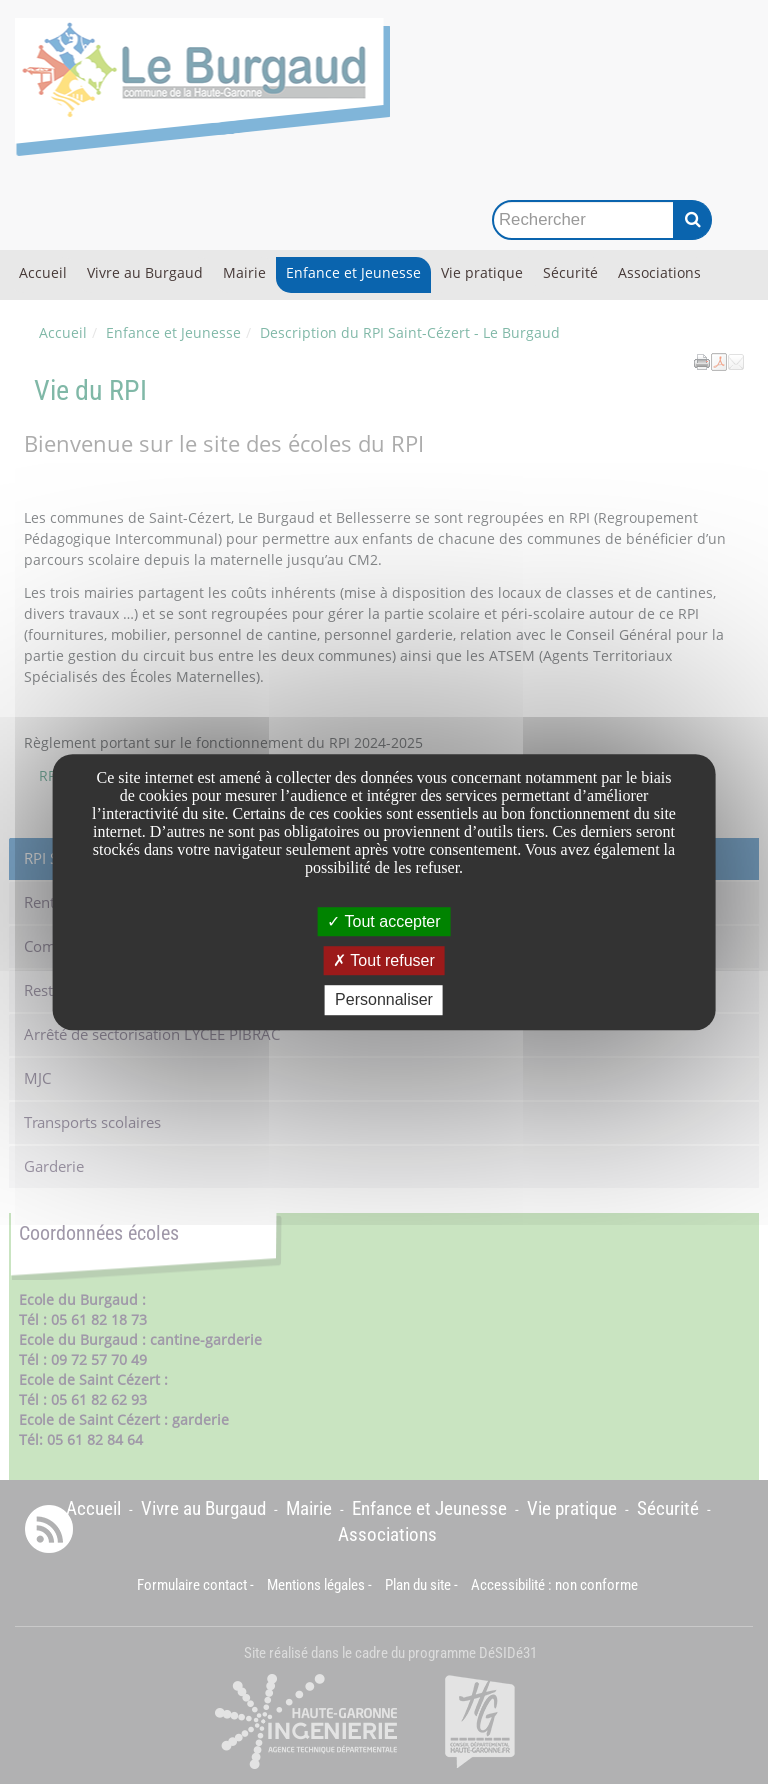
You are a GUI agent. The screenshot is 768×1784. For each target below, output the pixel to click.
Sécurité (570, 272)
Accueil (43, 272)
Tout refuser (384, 960)
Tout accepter (383, 921)
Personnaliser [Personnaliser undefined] (384, 1000)
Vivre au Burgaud (145, 272)
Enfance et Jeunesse (353, 272)
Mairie (244, 272)
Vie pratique (482, 272)
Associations (659, 272)
